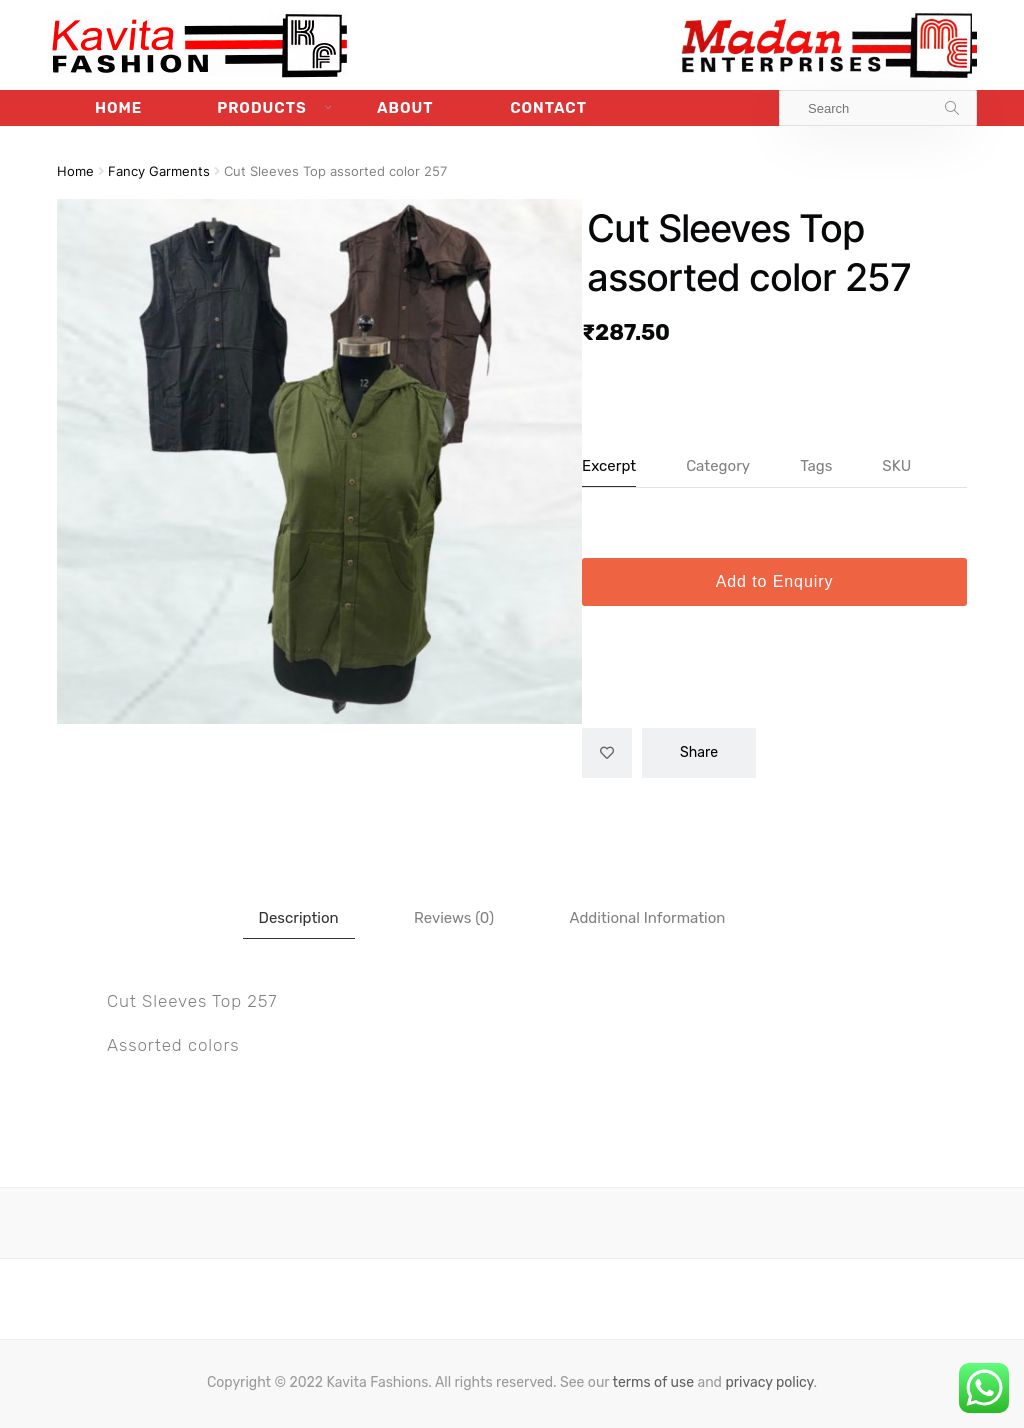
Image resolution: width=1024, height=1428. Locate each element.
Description (299, 918)
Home (118, 108)
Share (699, 752)
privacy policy (769, 1382)
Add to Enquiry (775, 581)
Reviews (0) (454, 918)
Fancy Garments (159, 171)
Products (262, 108)
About (405, 108)
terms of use (653, 1382)
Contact (548, 108)
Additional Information (647, 918)
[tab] (299, 918)
